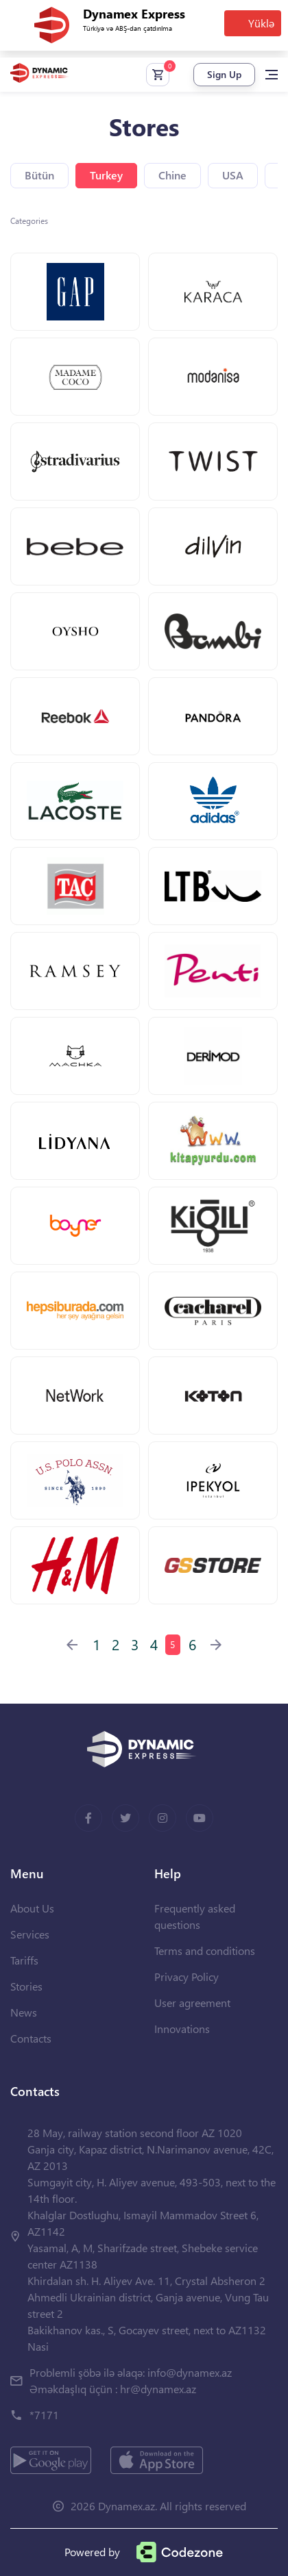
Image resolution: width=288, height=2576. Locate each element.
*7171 (44, 2415)
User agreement (192, 2002)
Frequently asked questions (194, 1916)
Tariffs (24, 1960)
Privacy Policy (186, 1976)
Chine (172, 175)
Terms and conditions (204, 1950)
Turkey (106, 175)
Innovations (182, 2028)
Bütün (39, 175)
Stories (26, 1986)
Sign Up (224, 74)
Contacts (30, 2038)
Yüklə (261, 23)
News (23, 2012)
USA (232, 175)
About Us (32, 1908)
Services (29, 1934)
